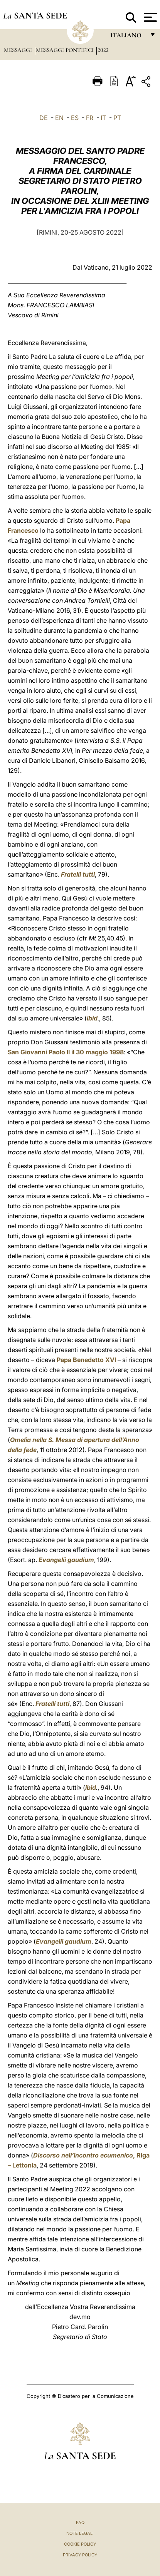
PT (117, 118)
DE (43, 118)
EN (59, 118)
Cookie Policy (80, 2544)
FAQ (80, 2522)
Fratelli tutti (78, 874)
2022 (103, 50)
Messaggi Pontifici (65, 50)
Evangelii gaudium (66, 1560)
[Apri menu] (149, 17)
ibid (92, 1018)
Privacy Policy (80, 2555)
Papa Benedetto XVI (86, 1360)
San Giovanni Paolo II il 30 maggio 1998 (66, 1052)
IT (103, 118)
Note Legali (80, 2533)
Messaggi (19, 50)
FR (89, 118)
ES (75, 118)
